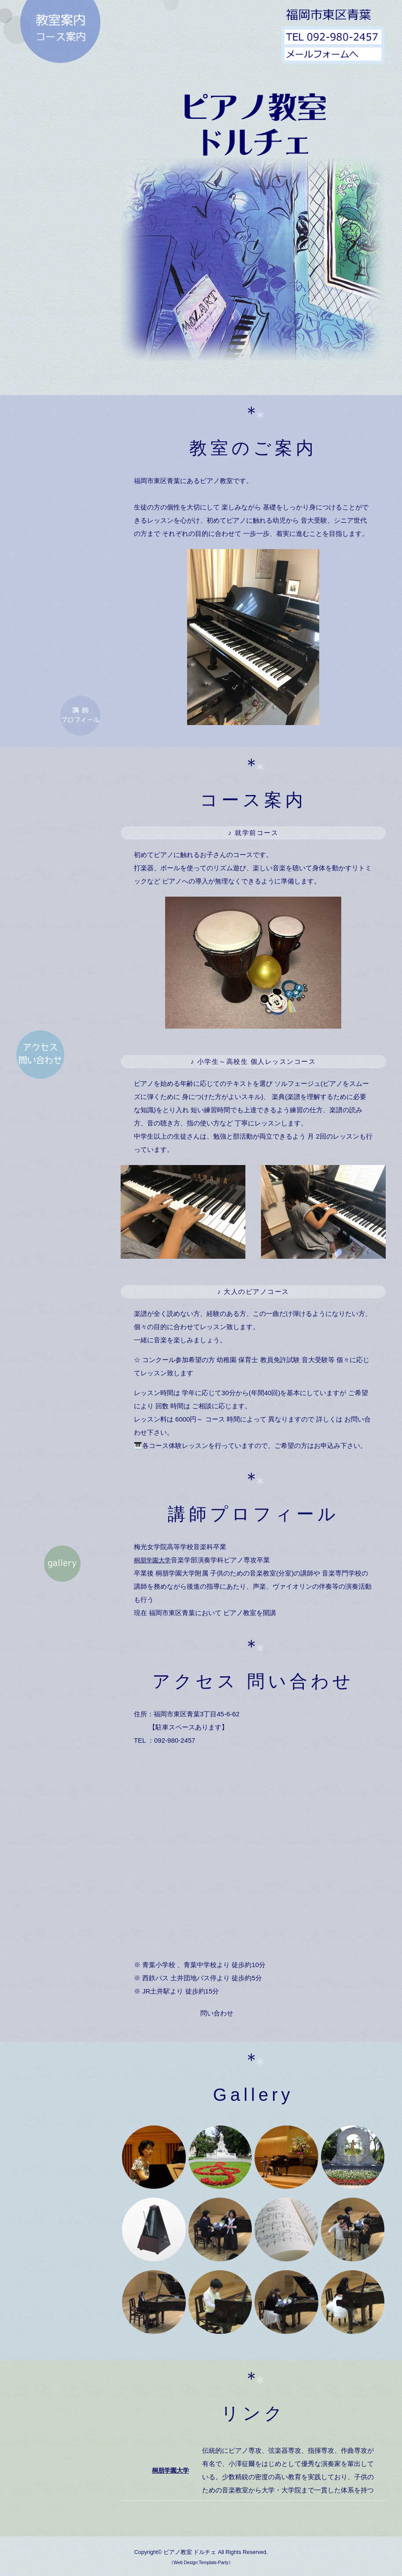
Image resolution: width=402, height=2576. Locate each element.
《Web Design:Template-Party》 (200, 2562)
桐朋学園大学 (153, 1560)
